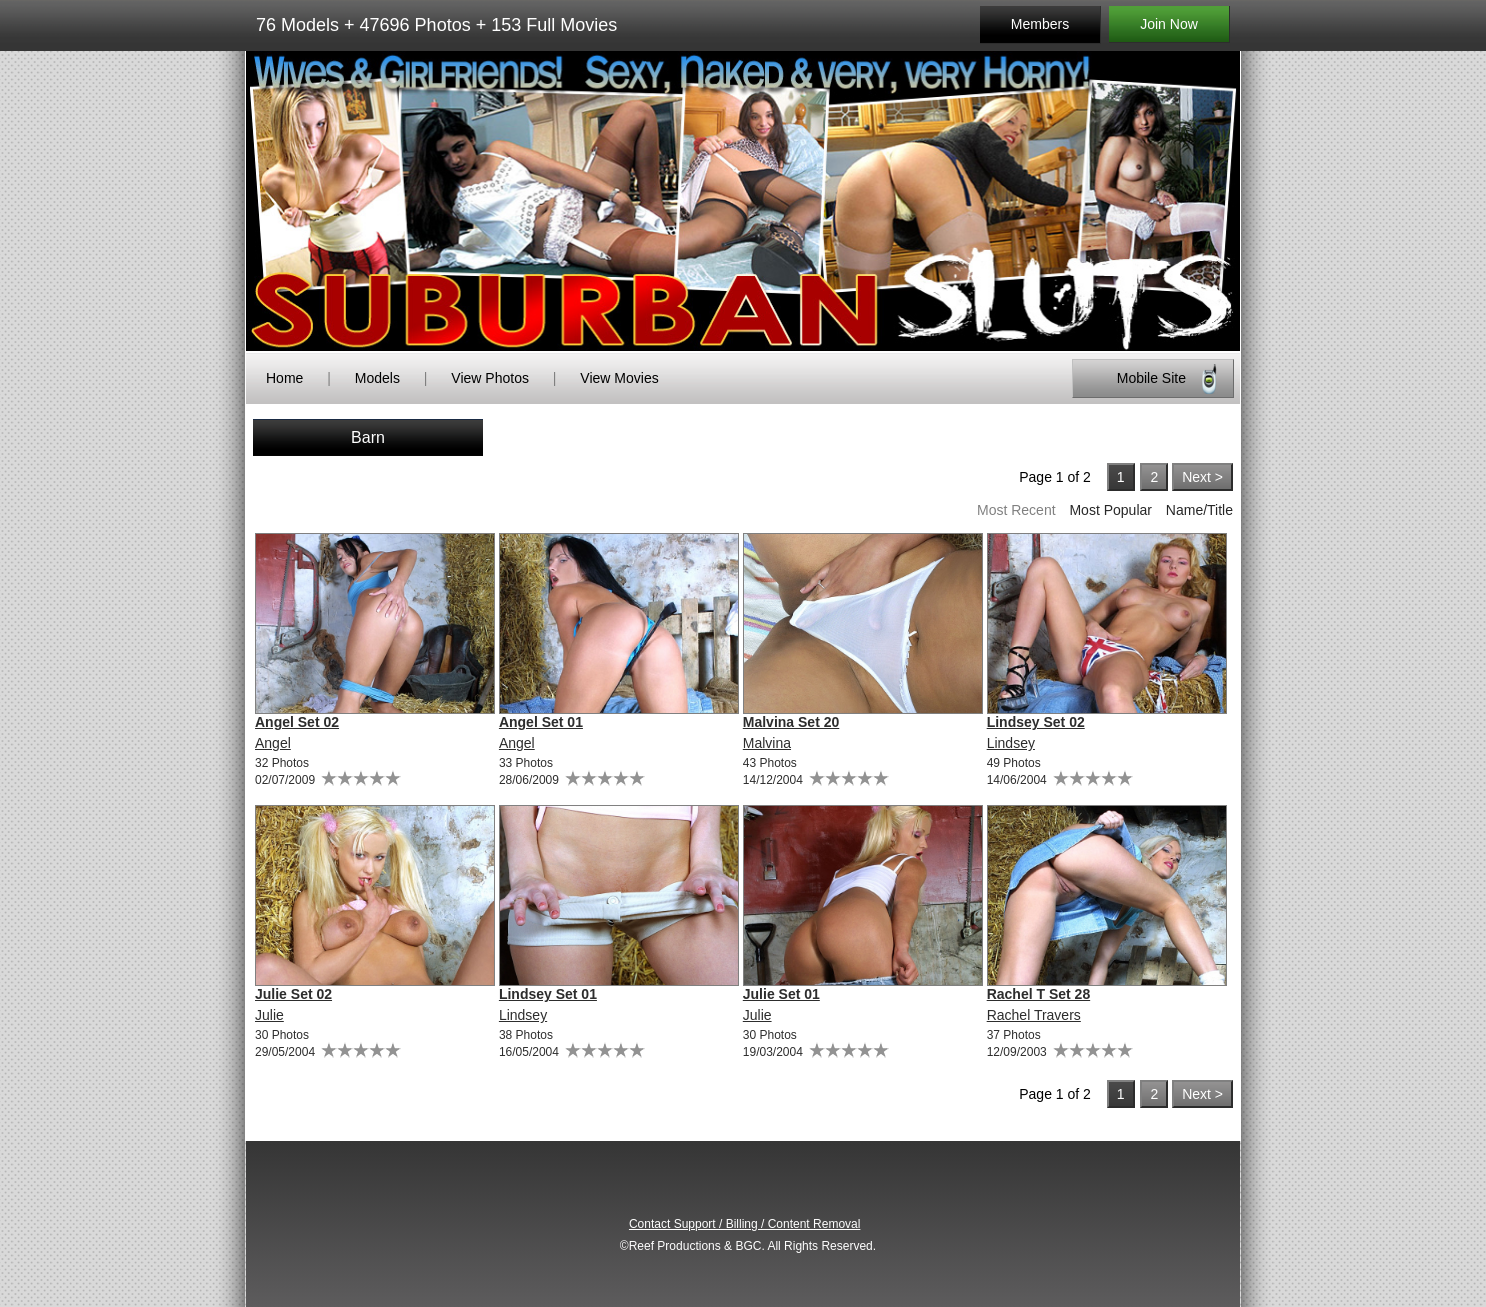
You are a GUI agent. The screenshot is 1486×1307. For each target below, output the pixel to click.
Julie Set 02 (293, 994)
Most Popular (1110, 510)
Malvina (767, 743)
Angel (273, 743)
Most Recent (1016, 510)
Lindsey (1011, 743)
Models (377, 378)
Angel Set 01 (541, 722)
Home (284, 378)
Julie (269, 1015)
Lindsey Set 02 (1036, 722)
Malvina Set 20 (791, 722)
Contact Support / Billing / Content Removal (744, 1224)
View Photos (490, 378)
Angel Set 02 (297, 722)
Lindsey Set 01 (548, 994)
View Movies (619, 378)
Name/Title (1199, 510)
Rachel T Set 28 (1039, 994)
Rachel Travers (1034, 1015)
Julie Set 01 (781, 994)
